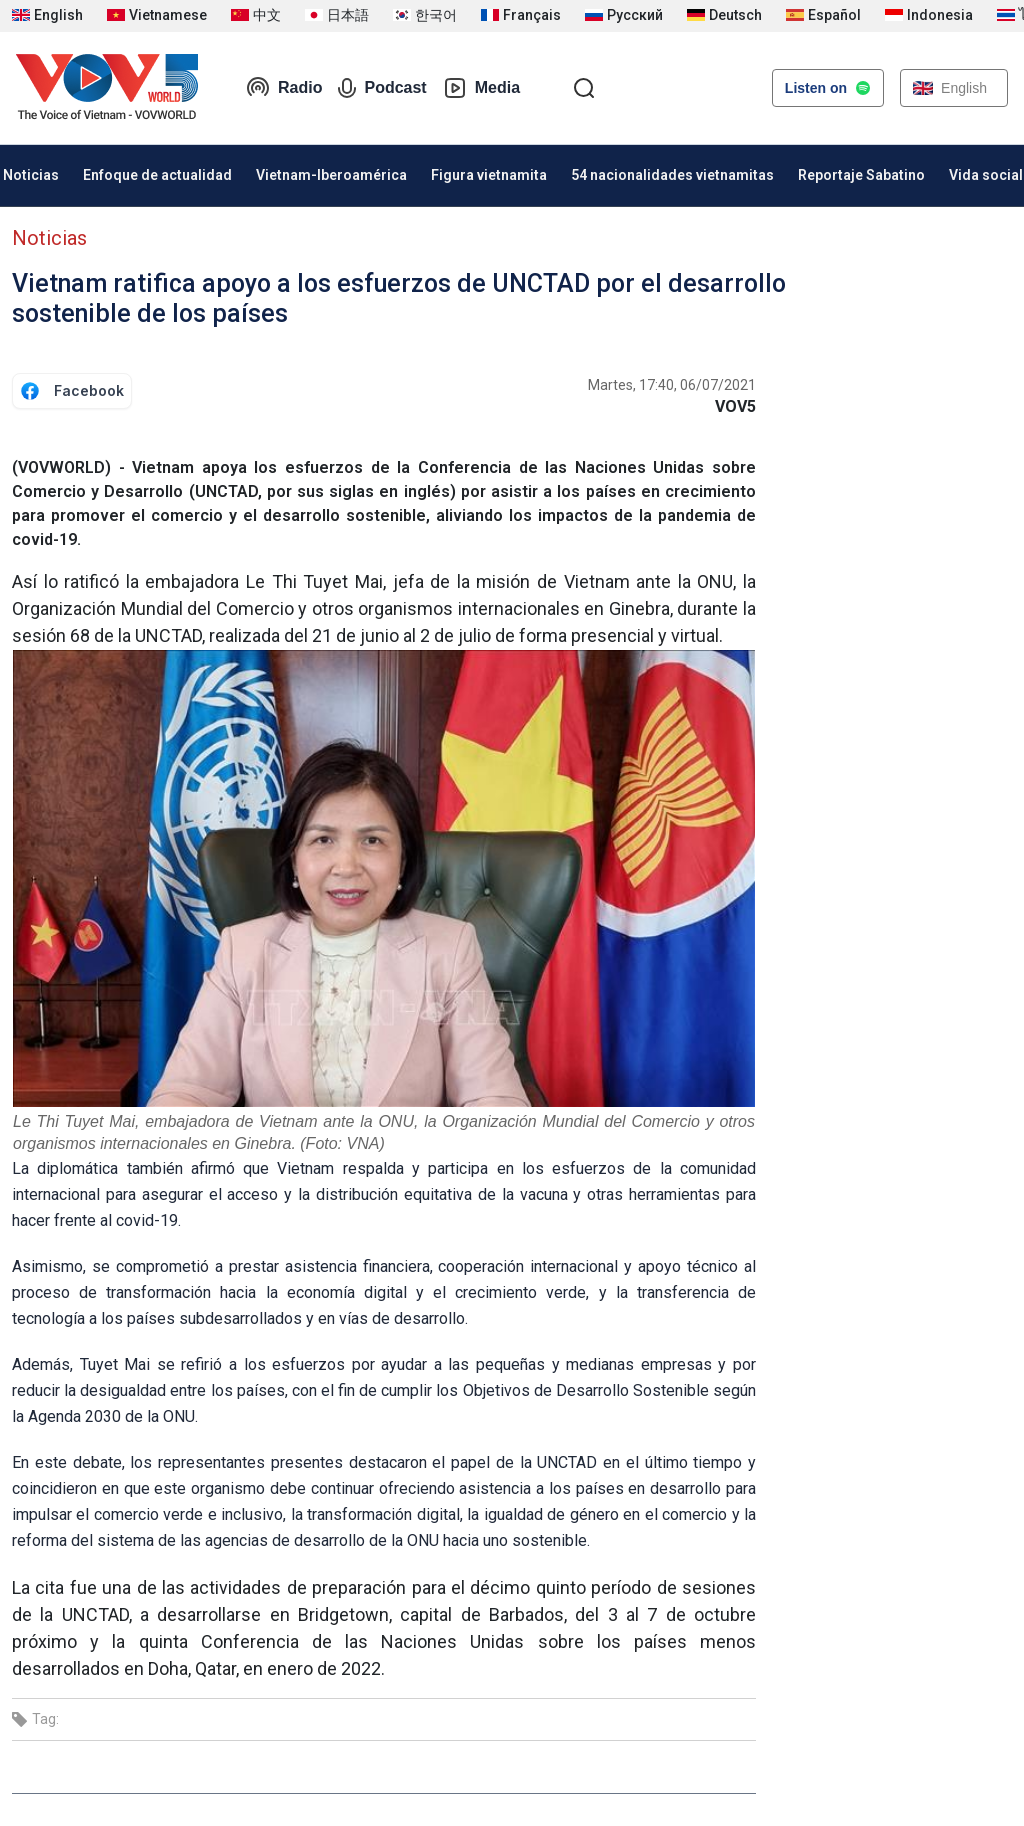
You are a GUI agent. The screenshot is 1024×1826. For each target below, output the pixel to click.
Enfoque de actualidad (157, 175)
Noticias (49, 238)
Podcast (382, 88)
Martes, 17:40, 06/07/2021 (672, 385)
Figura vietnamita (489, 175)
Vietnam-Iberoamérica (331, 175)
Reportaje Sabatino (861, 175)
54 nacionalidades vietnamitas (672, 175)
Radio (284, 88)
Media (481, 88)
